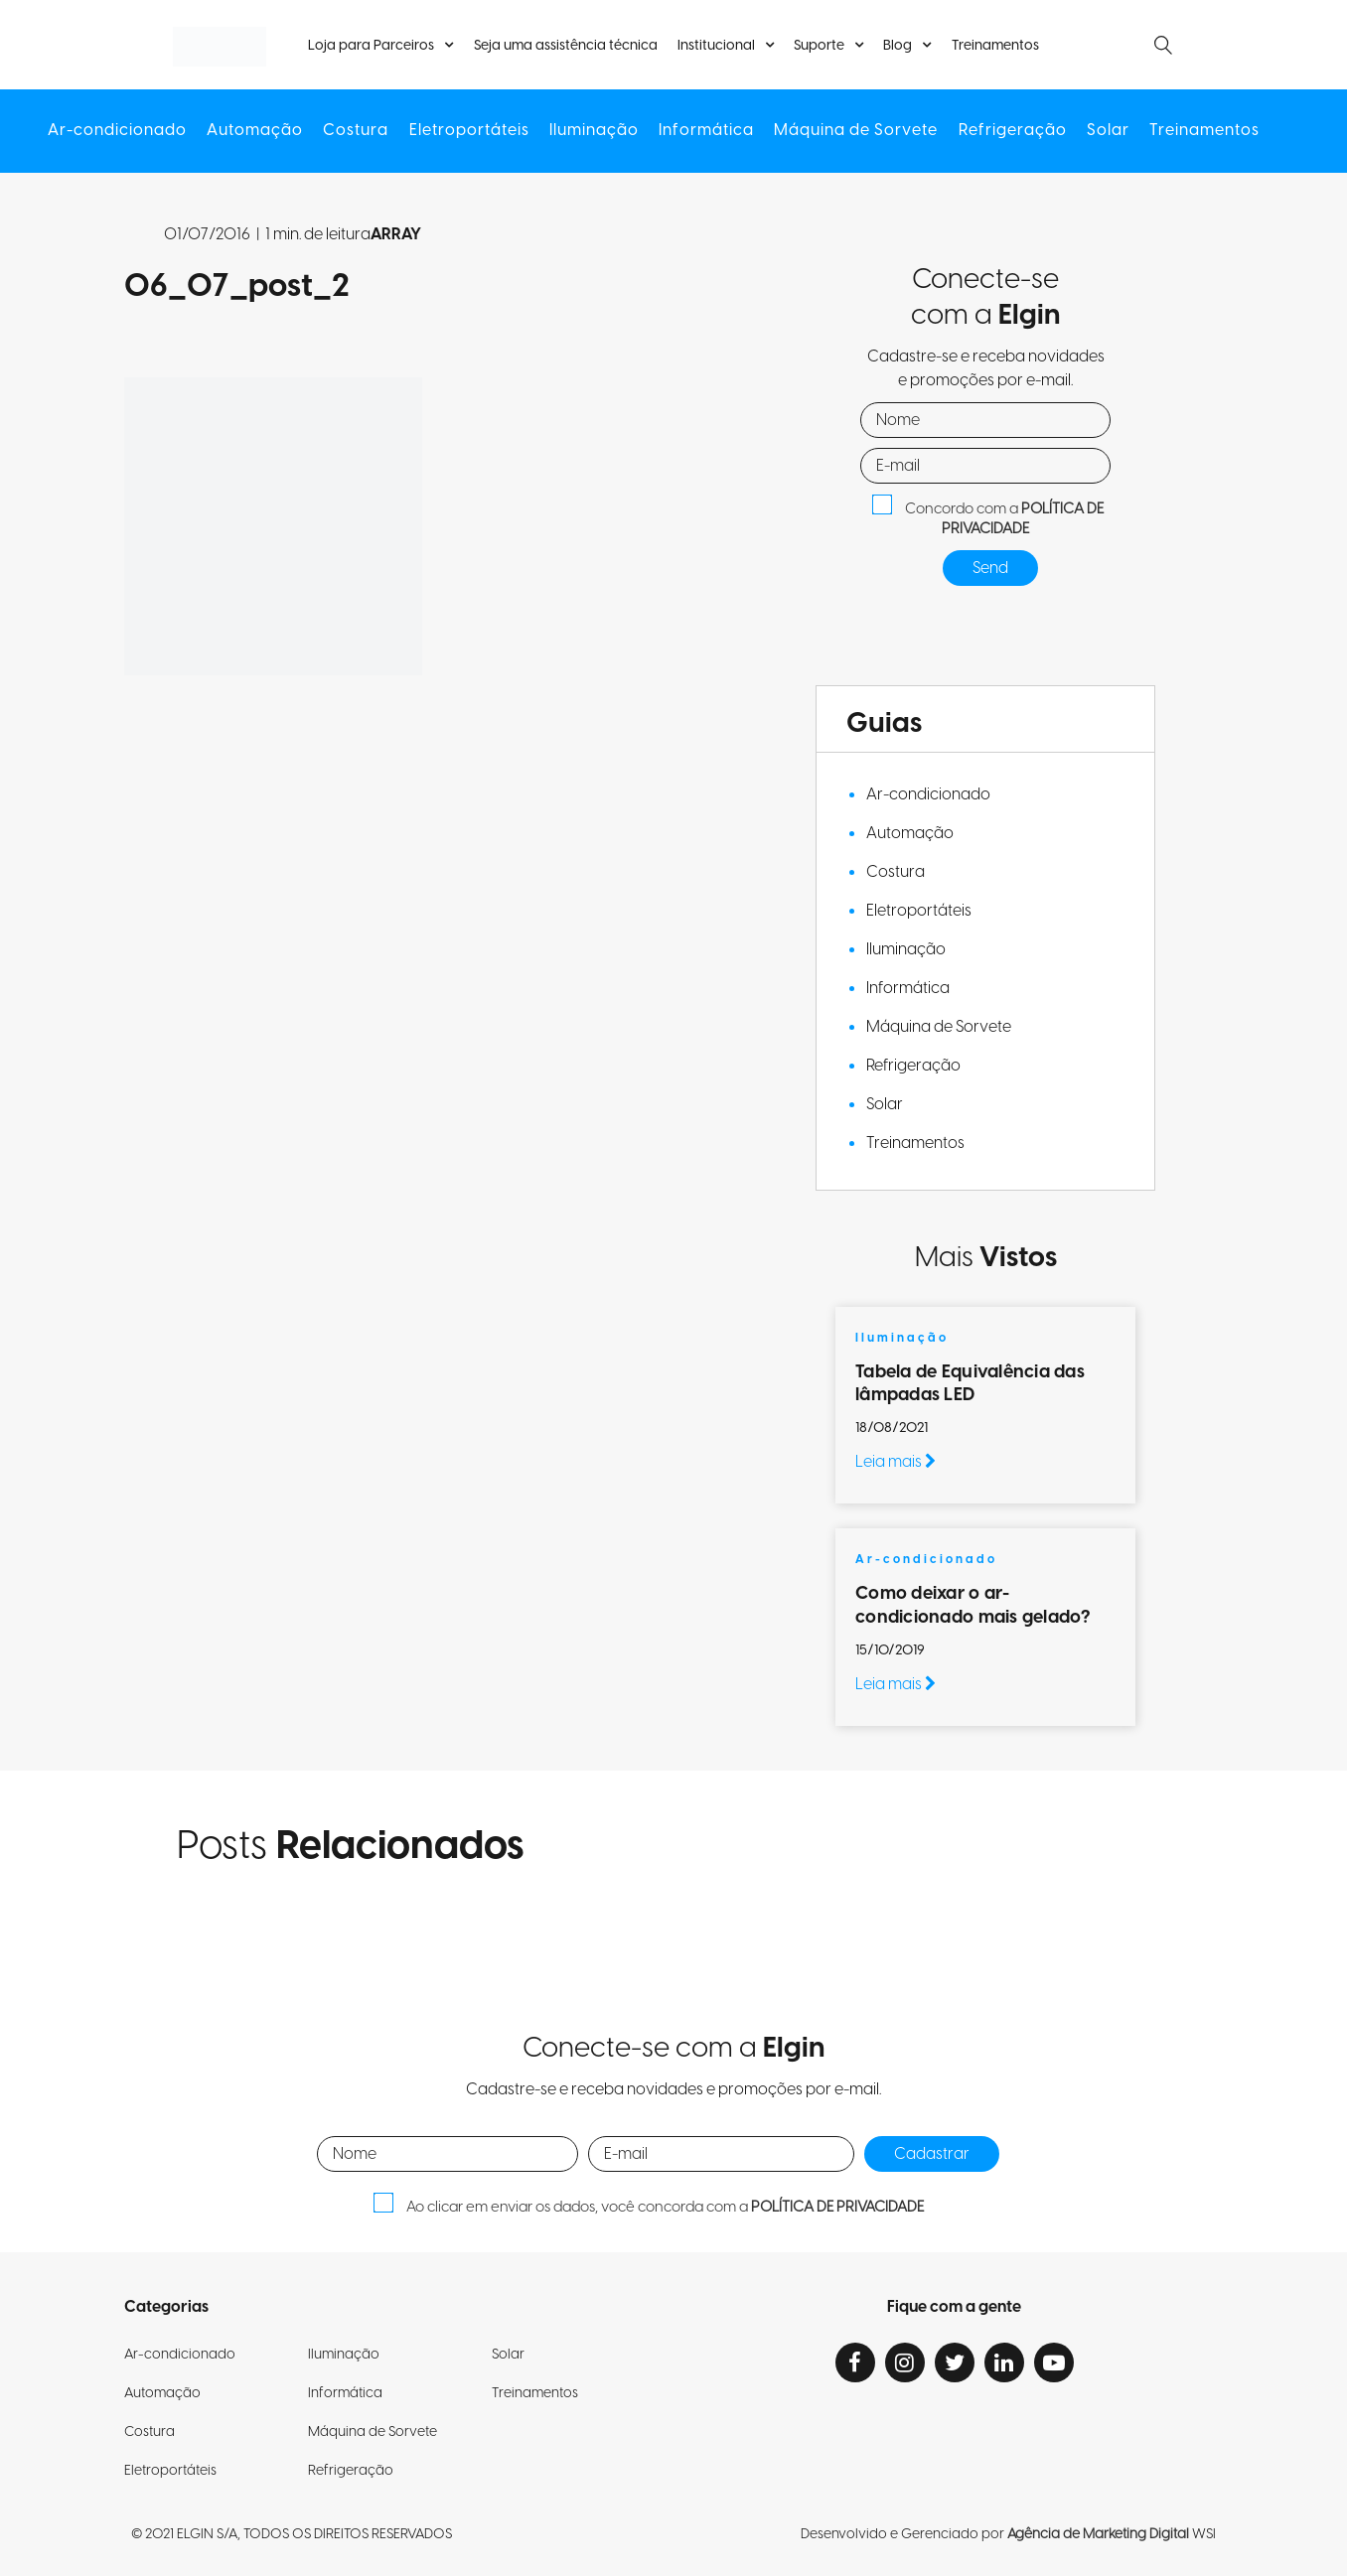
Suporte (819, 46)
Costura (356, 130)
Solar (1107, 130)
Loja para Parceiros (372, 46)
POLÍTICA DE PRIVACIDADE (1023, 519)
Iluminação (594, 130)
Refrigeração (1012, 130)
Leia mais (895, 1462)
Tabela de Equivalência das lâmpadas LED (970, 1383)
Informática (706, 130)
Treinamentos (994, 46)
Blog (897, 46)
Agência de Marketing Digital (1098, 2534)
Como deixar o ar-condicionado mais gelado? (975, 1605)
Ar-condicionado (118, 130)
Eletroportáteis (469, 130)
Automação (256, 130)
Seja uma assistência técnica (566, 46)
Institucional (716, 46)
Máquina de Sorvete (856, 130)
